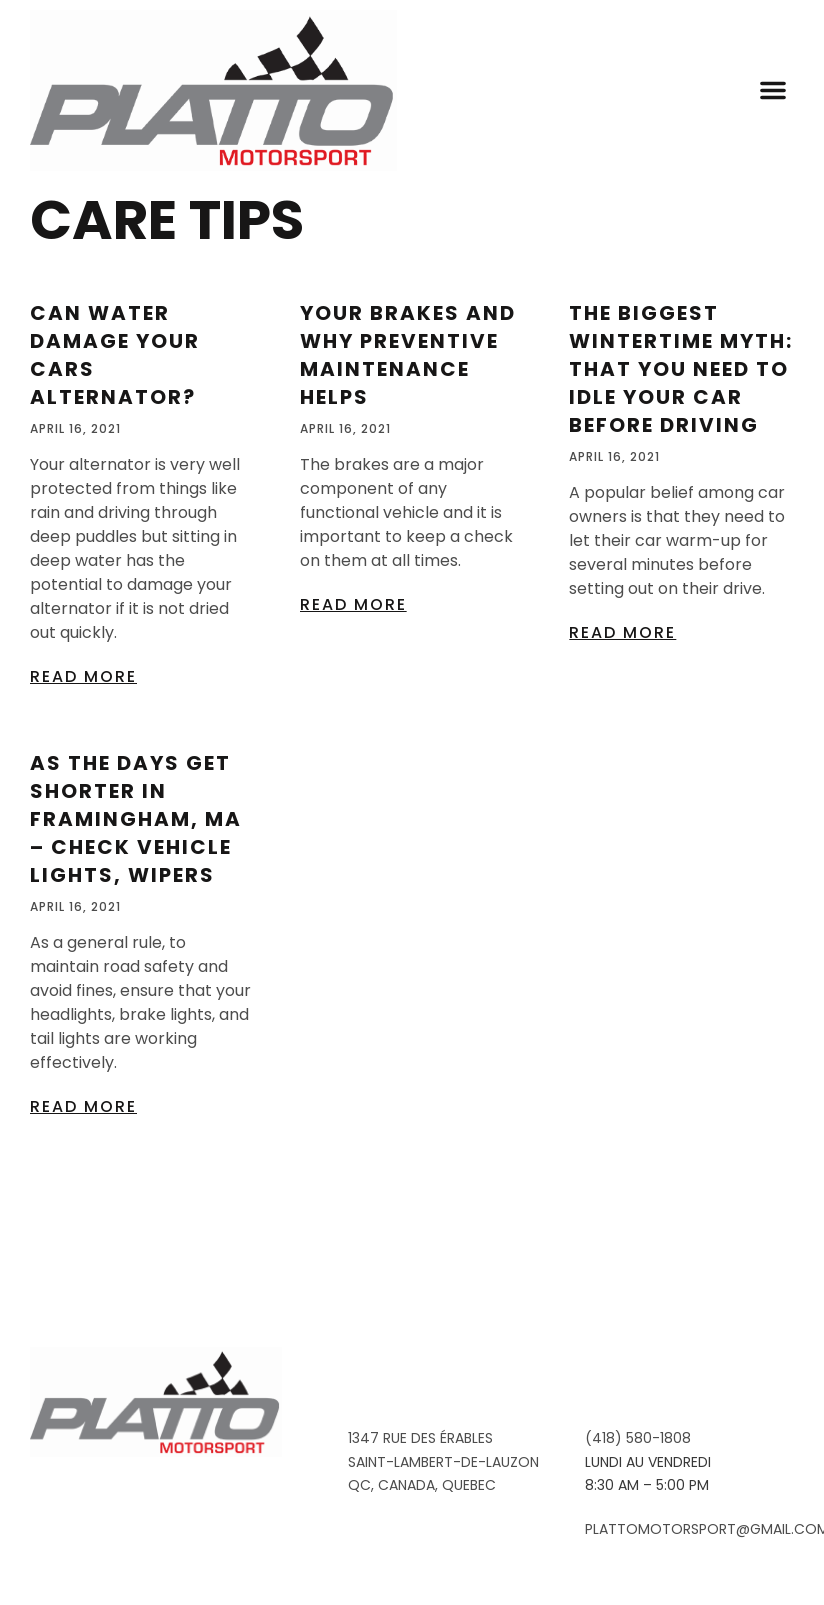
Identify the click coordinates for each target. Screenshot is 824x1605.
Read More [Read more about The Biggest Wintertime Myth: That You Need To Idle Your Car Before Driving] (622, 750)
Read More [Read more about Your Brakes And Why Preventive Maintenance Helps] (353, 722)
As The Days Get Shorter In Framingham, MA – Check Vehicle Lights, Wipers (136, 937)
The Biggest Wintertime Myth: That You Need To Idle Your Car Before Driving (681, 488)
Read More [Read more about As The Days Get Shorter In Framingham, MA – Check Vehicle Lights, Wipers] (83, 1224)
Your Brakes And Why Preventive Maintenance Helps (408, 474)
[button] (773, 90)
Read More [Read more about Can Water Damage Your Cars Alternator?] (83, 794)
